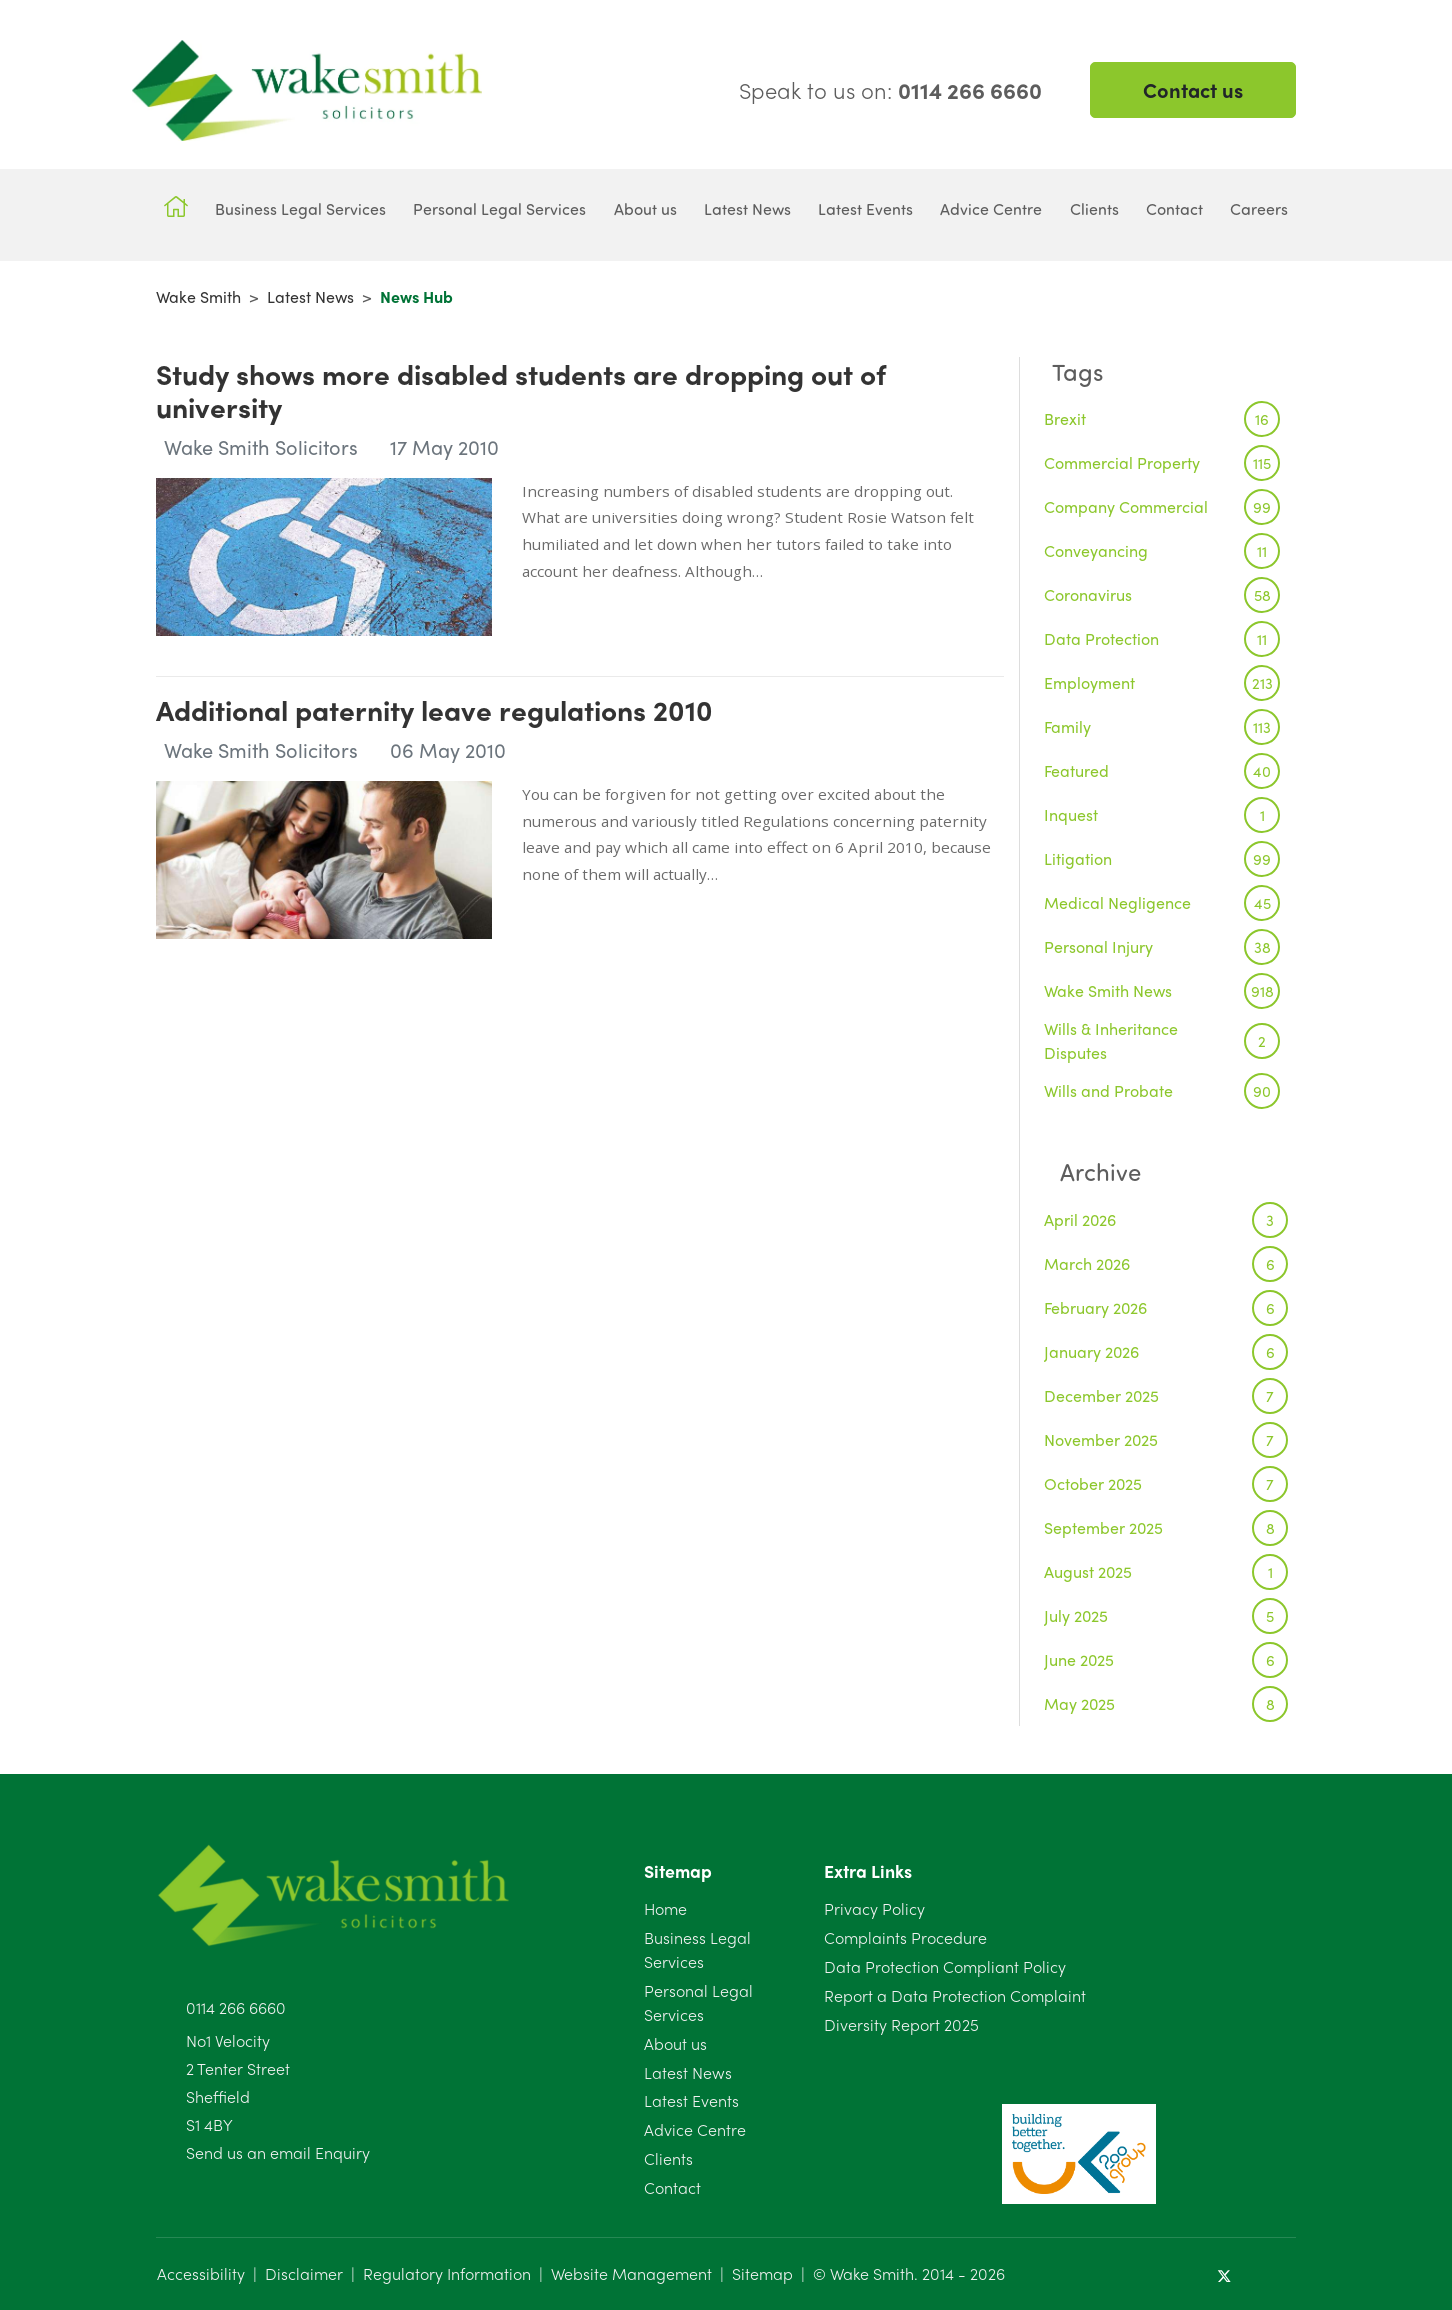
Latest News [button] (747, 208)
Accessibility (201, 2273)
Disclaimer (304, 2273)
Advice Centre (695, 2129)
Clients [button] (1094, 208)
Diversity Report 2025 (901, 2024)
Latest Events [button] (865, 208)
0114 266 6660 (236, 2007)
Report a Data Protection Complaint (955, 1995)
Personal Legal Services (698, 2002)
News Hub (416, 296)
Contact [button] (1174, 208)
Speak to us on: (890, 90)
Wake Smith (198, 296)
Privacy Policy (874, 1908)
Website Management (631, 2273)
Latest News (310, 296)
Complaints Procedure (905, 1937)
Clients (668, 2158)
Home (665, 1908)
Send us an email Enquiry (278, 2152)
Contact (672, 2187)
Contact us (1193, 89)
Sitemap (762, 2273)
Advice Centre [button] (991, 208)
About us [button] (645, 208)
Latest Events (691, 2100)
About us (675, 2043)
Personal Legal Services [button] (499, 208)
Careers (1259, 208)
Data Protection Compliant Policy (945, 1966)
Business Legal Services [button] (300, 208)
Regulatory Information (447, 2273)
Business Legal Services (697, 1949)
